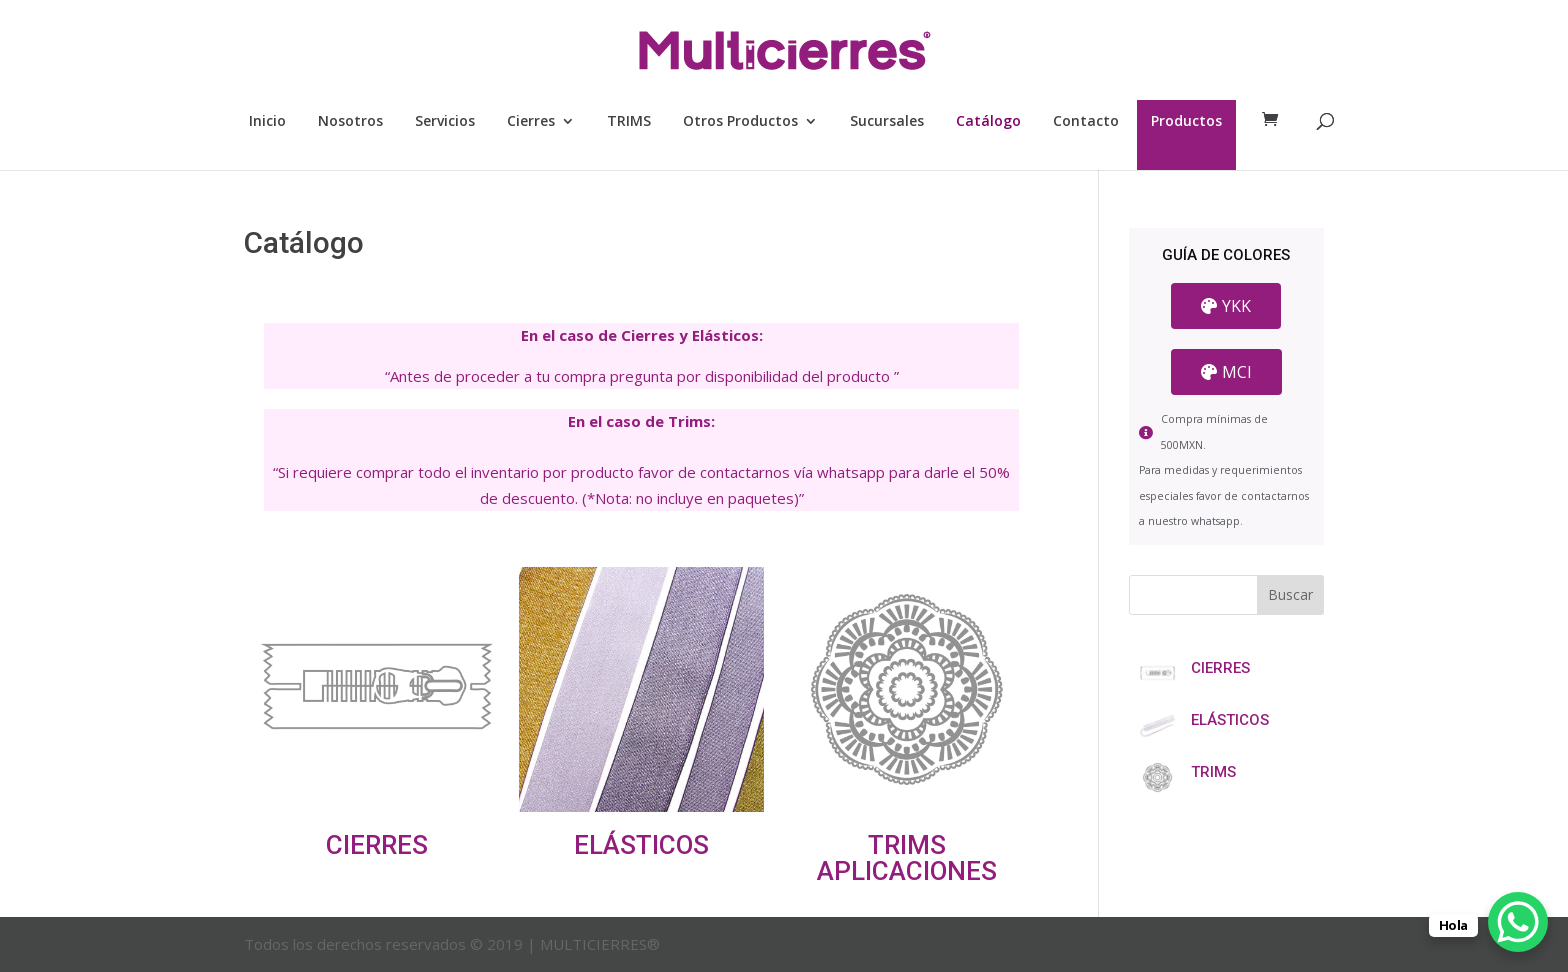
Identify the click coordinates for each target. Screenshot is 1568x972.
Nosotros (350, 122)
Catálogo (988, 122)
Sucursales (887, 122)
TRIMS (629, 122)
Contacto (1086, 122)
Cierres (531, 122)
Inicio (267, 122)
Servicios (445, 122)
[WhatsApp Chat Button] (1518, 922)
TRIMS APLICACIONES (907, 858)
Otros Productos (740, 122)
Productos (1186, 122)
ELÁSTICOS (641, 845)
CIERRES (377, 845)
